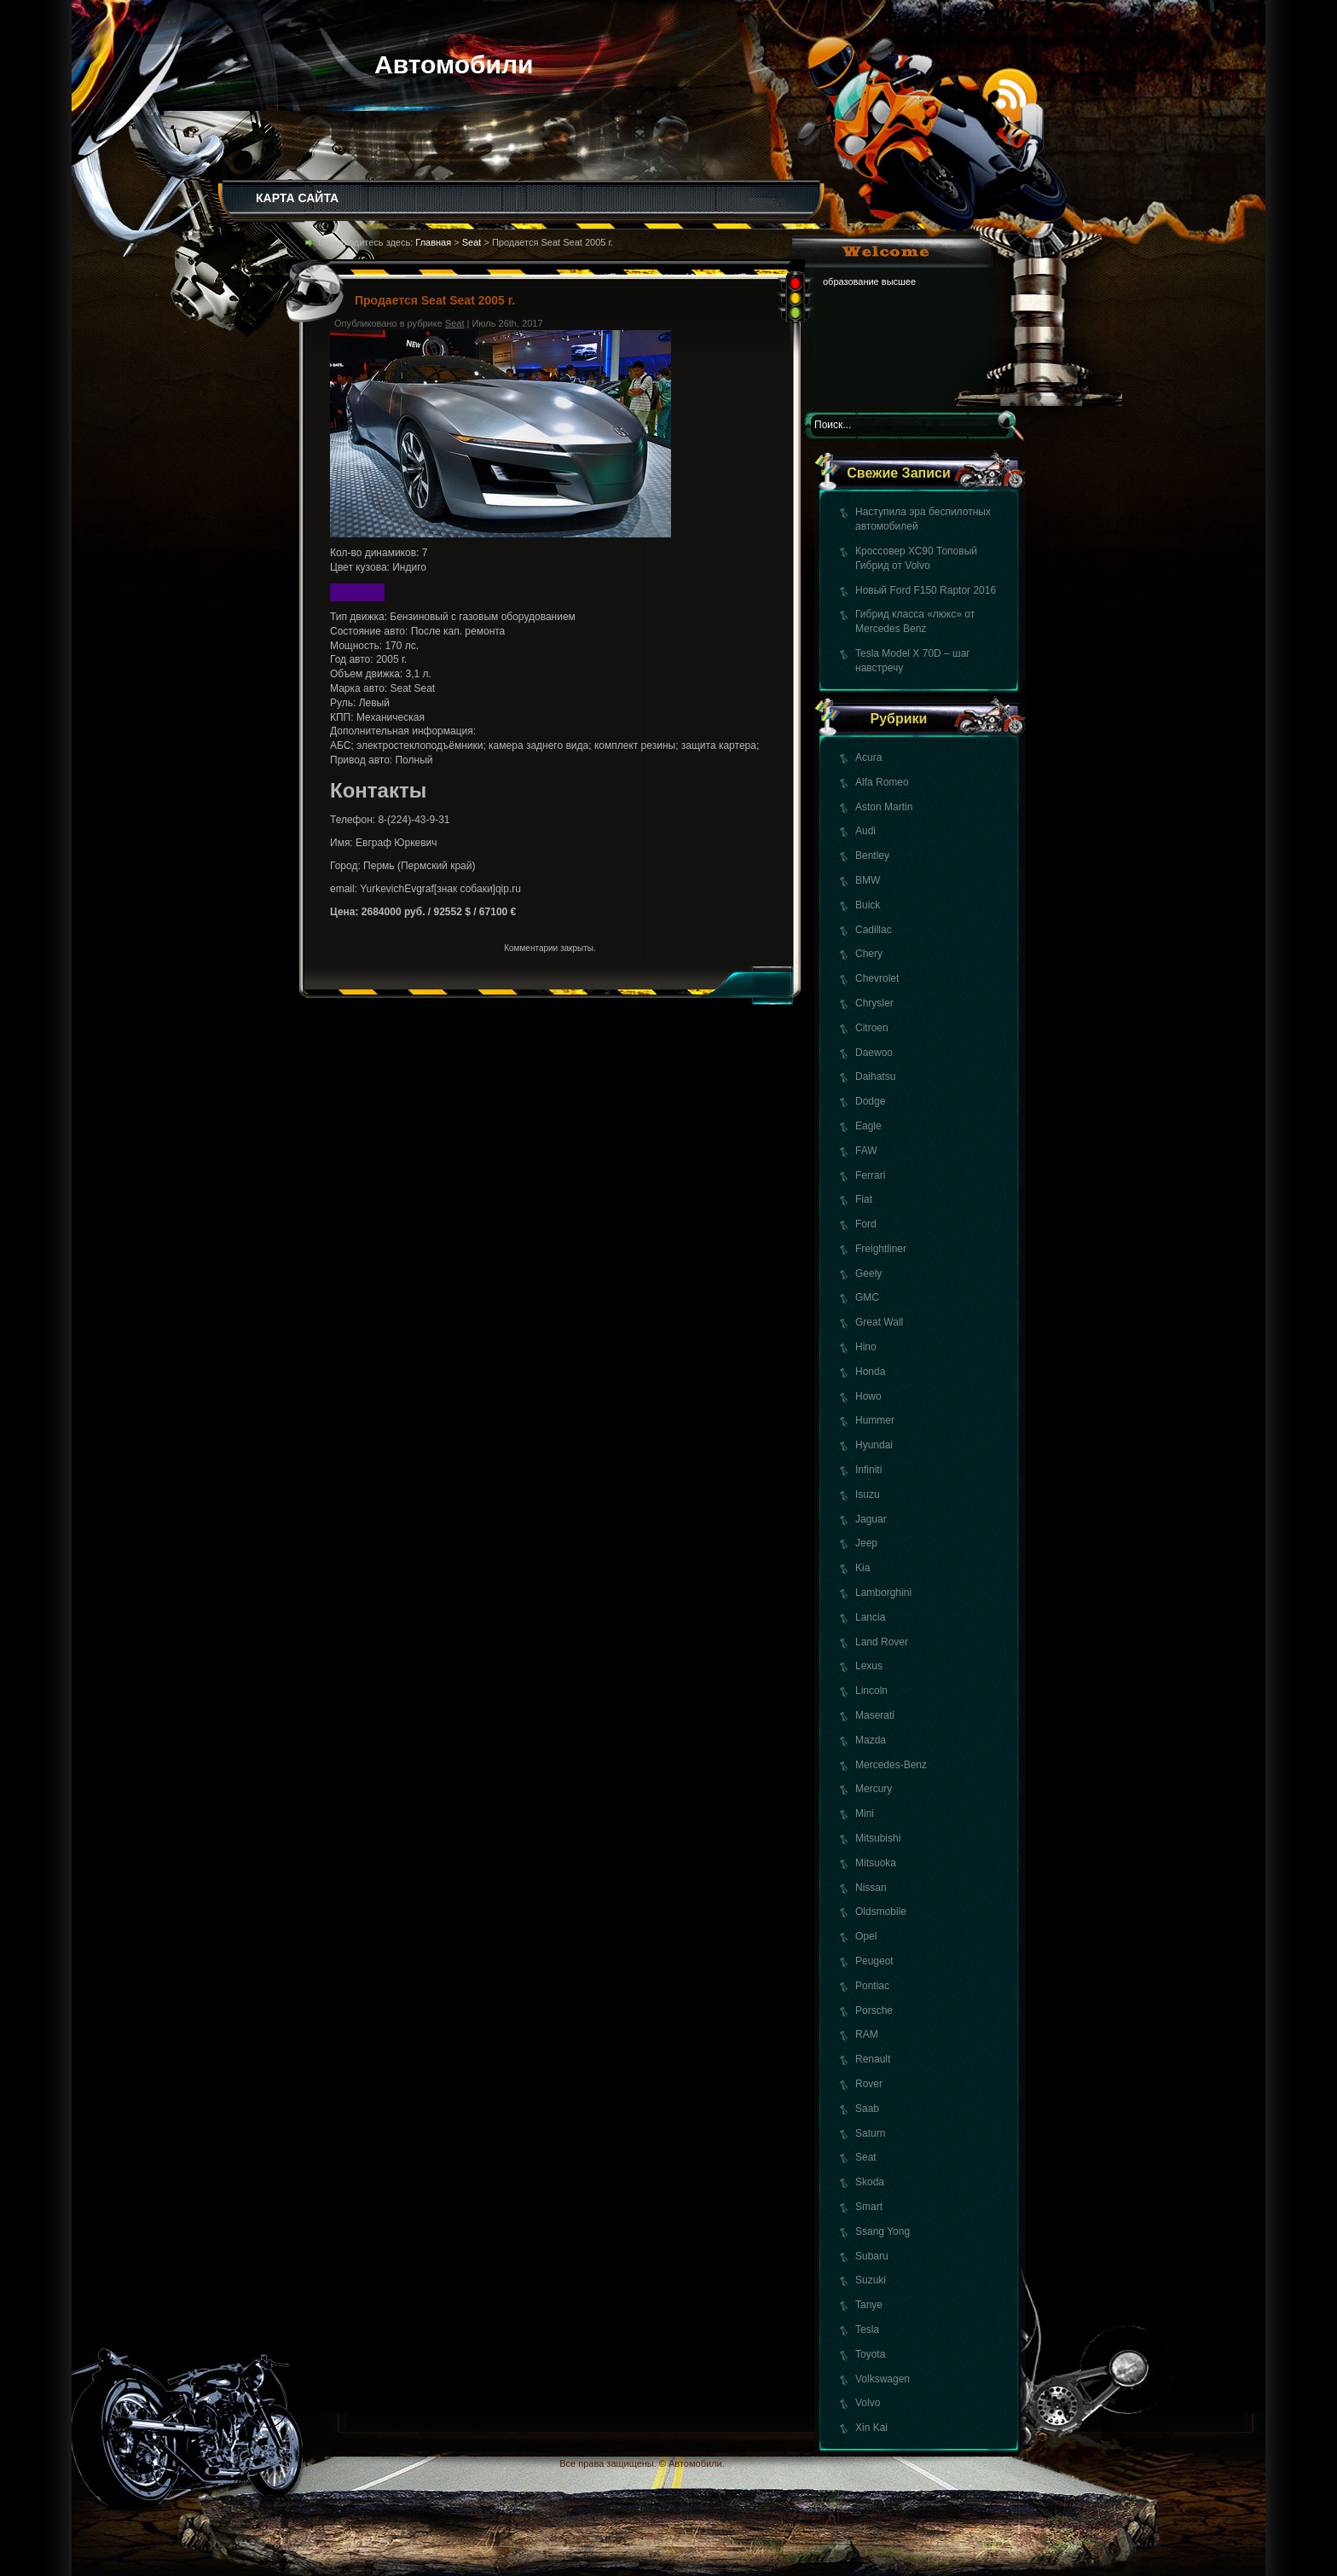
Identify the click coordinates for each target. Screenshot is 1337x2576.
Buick (867, 905)
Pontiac (872, 1986)
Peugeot (874, 1961)
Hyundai (874, 1445)
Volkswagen (882, 2379)
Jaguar (871, 1519)
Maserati (874, 1715)
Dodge (870, 1101)
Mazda (870, 1740)
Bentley (872, 856)
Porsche (874, 2010)
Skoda (869, 2182)
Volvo (867, 2403)
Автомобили (454, 64)
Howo (868, 1396)
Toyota (870, 2354)
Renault (872, 2059)
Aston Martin (883, 807)
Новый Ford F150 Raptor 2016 (925, 590)
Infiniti (868, 1470)
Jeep (866, 1543)
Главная (433, 242)
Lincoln (871, 1691)
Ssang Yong (882, 2231)
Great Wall (879, 1322)
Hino (866, 1347)
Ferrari (870, 1175)
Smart (869, 2207)
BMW (867, 880)
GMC (867, 1297)
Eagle (868, 1126)
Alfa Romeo (882, 782)
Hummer (874, 1420)
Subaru (871, 2256)
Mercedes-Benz (891, 1765)
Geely (868, 1273)
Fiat (863, 1199)
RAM (866, 2034)
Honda (870, 1372)
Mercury (873, 1789)
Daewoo (874, 1053)
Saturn (870, 2133)
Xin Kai (871, 2428)
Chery (869, 954)
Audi (865, 831)
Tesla (867, 2329)
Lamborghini (883, 1592)
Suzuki (870, 2280)
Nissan (871, 1888)
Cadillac (873, 930)
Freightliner (880, 1249)
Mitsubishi (877, 1838)
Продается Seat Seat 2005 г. (435, 300)
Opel (866, 1936)
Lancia (870, 1617)
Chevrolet (877, 978)
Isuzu (867, 1494)
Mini (864, 1813)
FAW (866, 1151)
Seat (866, 2157)
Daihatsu (875, 1076)
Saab (867, 2109)
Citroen (871, 1028)
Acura (868, 757)
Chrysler (874, 1003)
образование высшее (869, 281)
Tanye (869, 2305)
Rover (869, 2084)
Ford (866, 1224)
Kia (862, 1568)
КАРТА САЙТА (297, 198)
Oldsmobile (880, 1911)
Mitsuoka (875, 1863)
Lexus (869, 1666)
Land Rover (881, 1642)
